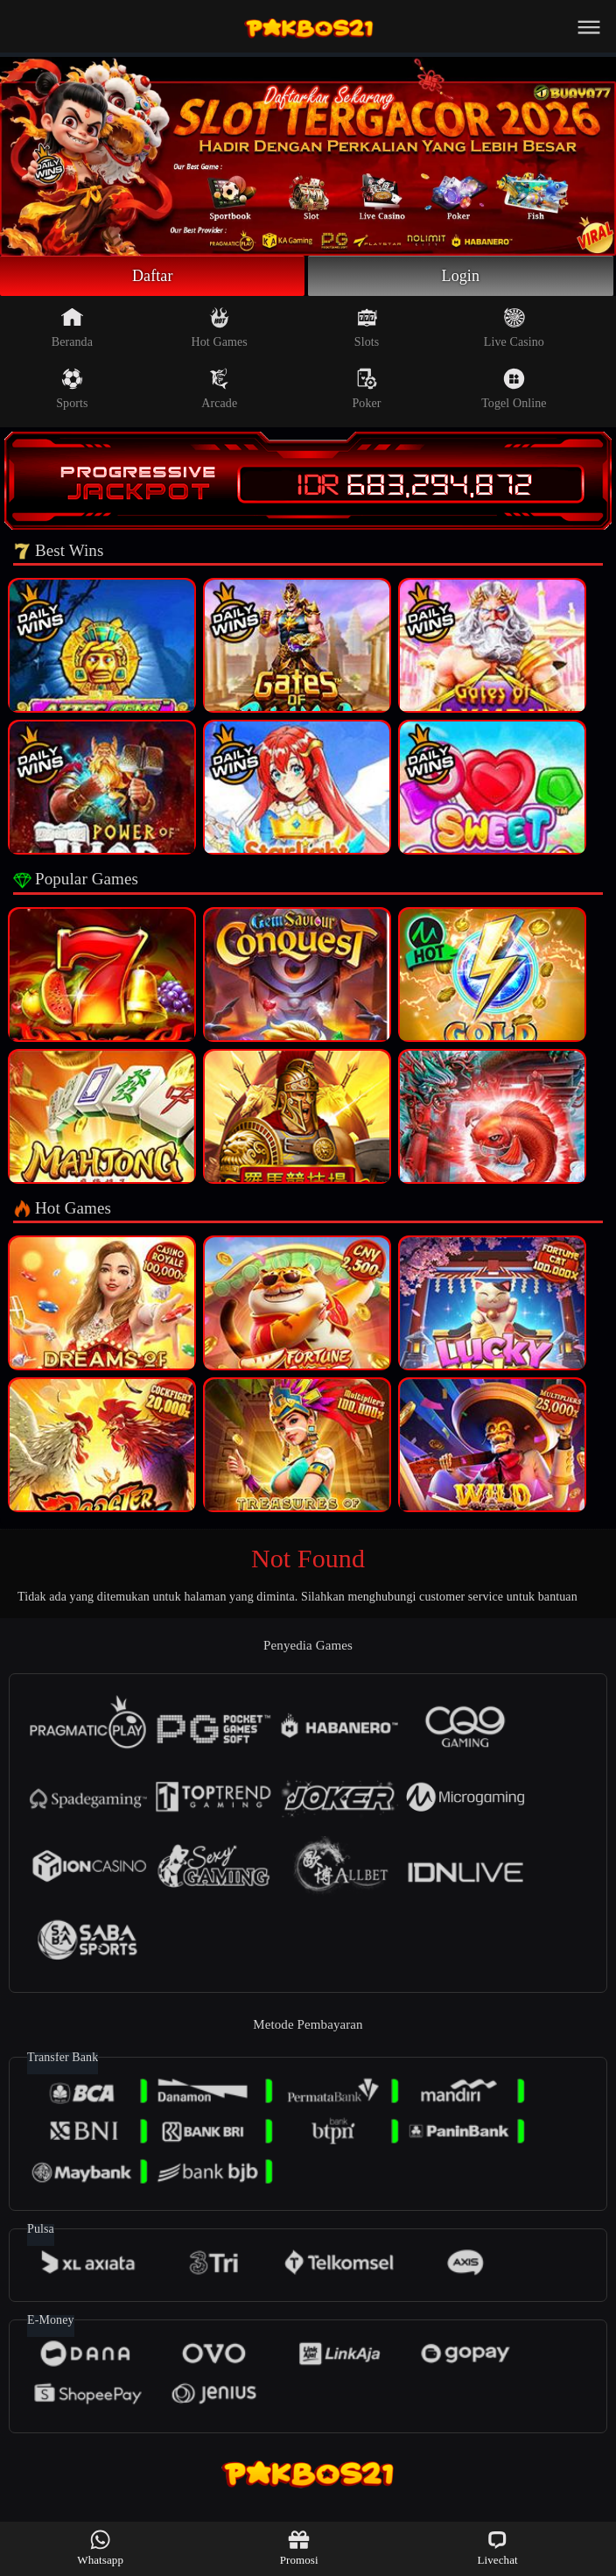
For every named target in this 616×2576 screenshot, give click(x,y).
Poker (366, 389)
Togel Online (513, 389)
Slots (367, 327)
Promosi (299, 2547)
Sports (72, 389)
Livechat (497, 2547)
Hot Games (220, 327)
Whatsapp (100, 2547)
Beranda (72, 327)
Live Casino (514, 327)
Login (461, 276)
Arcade (219, 389)
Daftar (152, 276)
